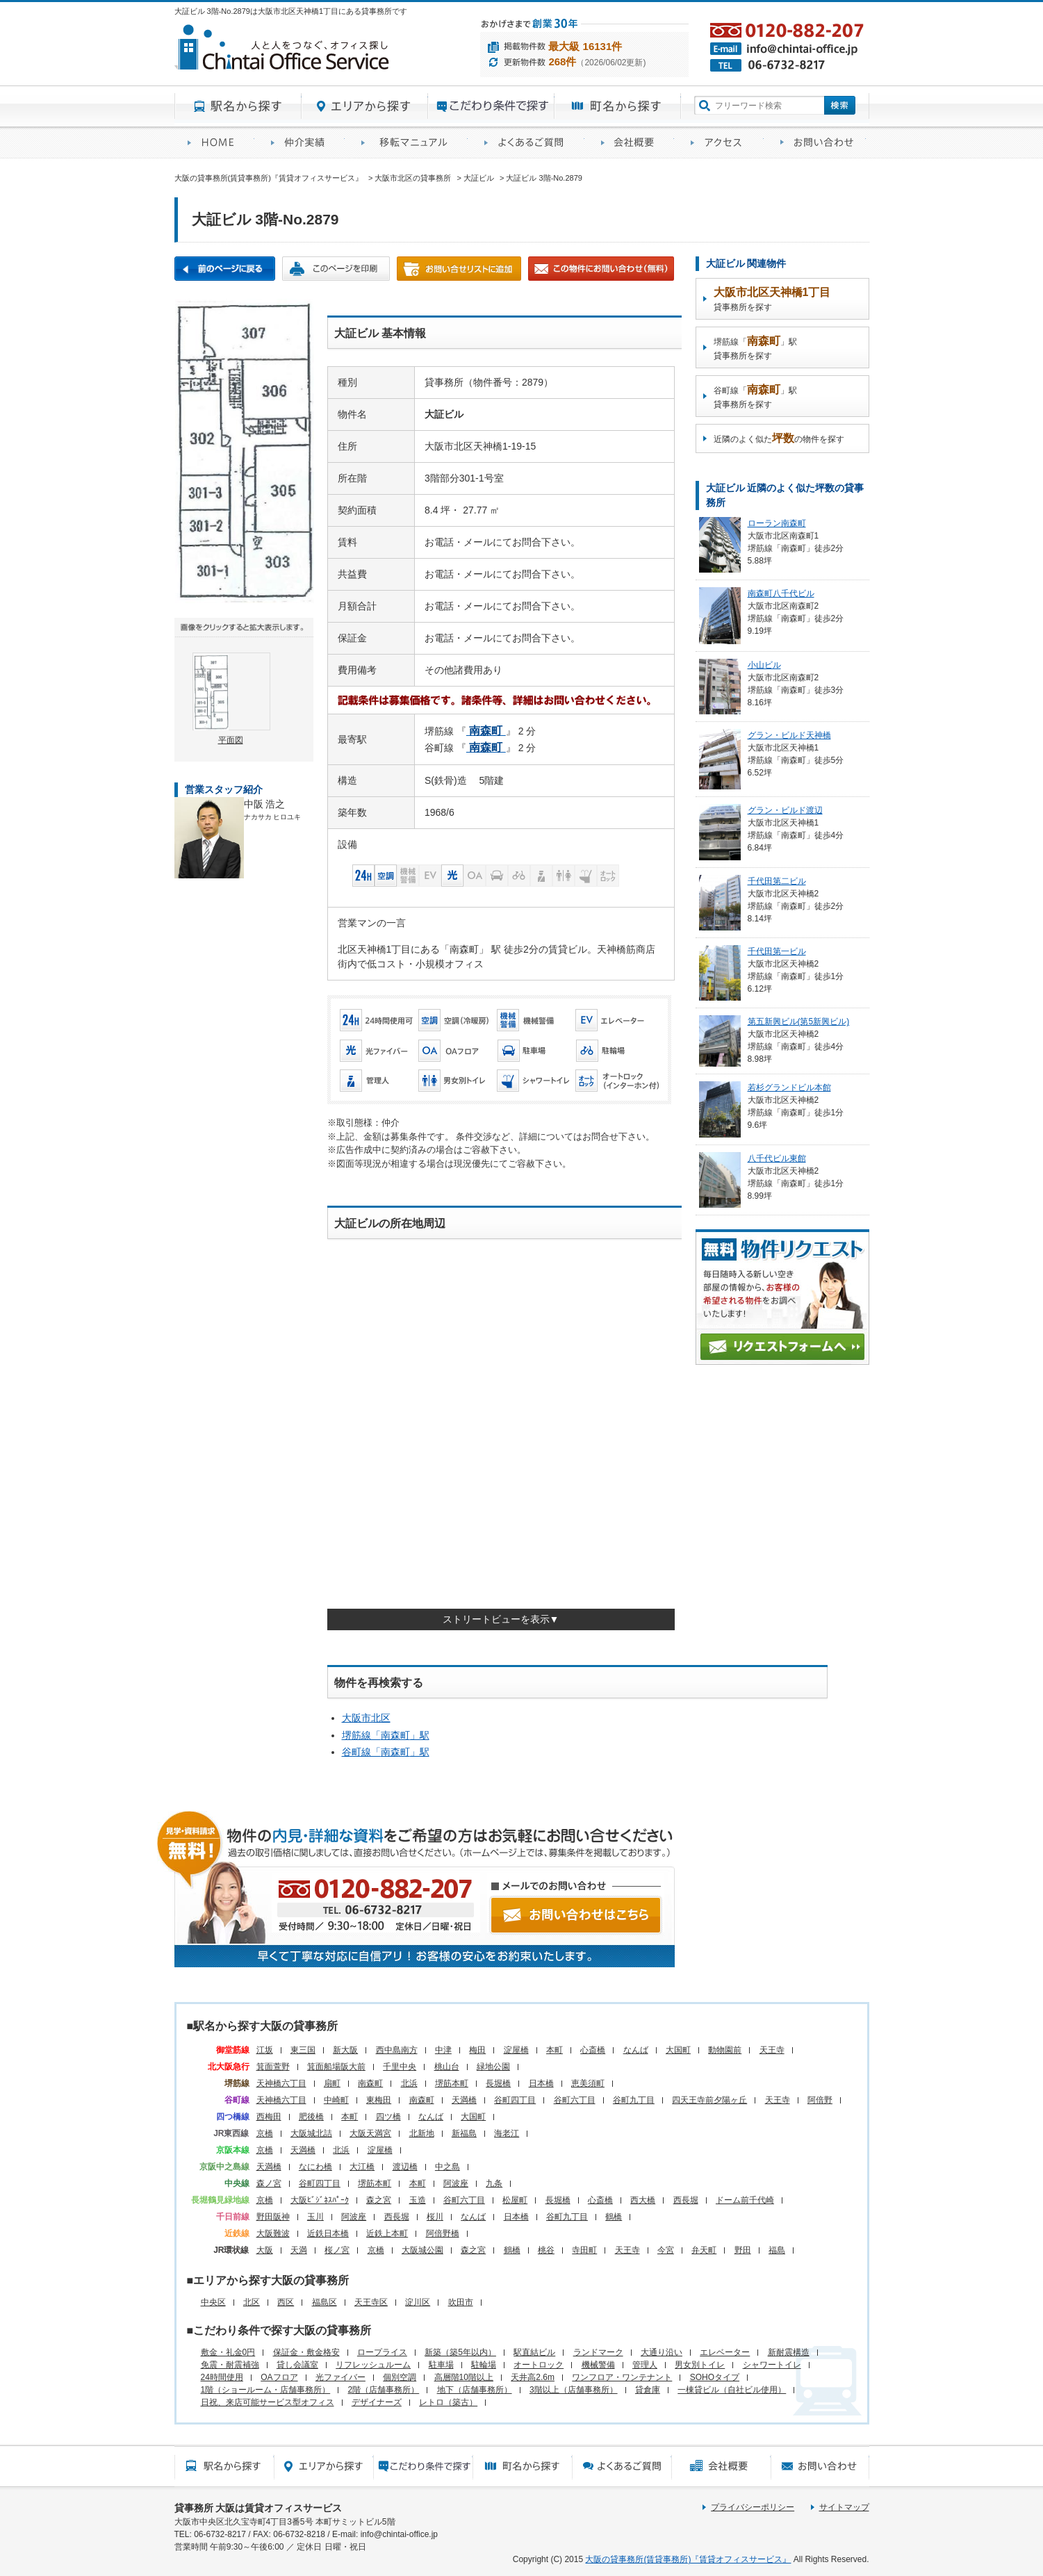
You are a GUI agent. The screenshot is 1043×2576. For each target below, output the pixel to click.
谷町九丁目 (634, 2100)
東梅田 (378, 2100)
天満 (298, 2250)
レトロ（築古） (448, 2402)
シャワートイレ (772, 2365)
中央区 (213, 2302)
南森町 (370, 2083)
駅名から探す (238, 106)
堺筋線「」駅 (385, 1735)
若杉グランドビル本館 (789, 1087)
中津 (443, 2050)
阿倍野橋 (442, 2233)
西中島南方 (397, 2050)
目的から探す (491, 106)
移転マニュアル (410, 142)
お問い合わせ (818, 142)
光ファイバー (340, 2377)
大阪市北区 (366, 1717)
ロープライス (382, 2352)
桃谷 (546, 2250)
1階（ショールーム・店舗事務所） (266, 2390)
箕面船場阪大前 (336, 2067)
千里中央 (399, 2067)
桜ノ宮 (337, 2250)
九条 (494, 2183)
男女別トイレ (700, 2365)
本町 (554, 2050)
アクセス (722, 142)
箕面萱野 (273, 2067)
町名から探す (618, 106)
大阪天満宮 (370, 2133)
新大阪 (345, 2050)
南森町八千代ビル (781, 593)
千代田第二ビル (777, 881)
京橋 (264, 2133)
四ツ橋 (388, 2117)
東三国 (302, 2050)
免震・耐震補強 (230, 2365)
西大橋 (642, 2200)
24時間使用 (222, 2377)
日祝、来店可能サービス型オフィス (267, 2402)
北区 (251, 2302)
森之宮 (378, 2200)
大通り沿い (661, 2352)
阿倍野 (819, 2100)
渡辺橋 (405, 2167)
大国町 (678, 2050)
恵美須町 (588, 2083)
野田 (742, 2250)
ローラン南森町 (777, 523)
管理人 (644, 2365)
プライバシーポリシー (752, 2507)
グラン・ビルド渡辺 (785, 810)
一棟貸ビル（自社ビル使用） (731, 2390)
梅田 (477, 2050)
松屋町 (514, 2200)
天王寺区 (371, 2302)
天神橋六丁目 (281, 2083)
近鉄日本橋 (328, 2233)
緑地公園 (493, 2067)
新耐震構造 (789, 2352)
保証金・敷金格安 (306, 2352)
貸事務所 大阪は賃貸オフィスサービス (258, 2507)
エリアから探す (365, 106)
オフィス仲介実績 (303, 142)
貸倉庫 (647, 2390)
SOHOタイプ (714, 2377)
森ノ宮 (268, 2183)
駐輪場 (483, 2365)
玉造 (417, 2200)
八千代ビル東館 (777, 1158)
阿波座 (455, 2183)
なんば (635, 2050)
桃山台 (446, 2067)
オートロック (539, 2365)
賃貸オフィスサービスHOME (216, 142)
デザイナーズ (377, 2402)
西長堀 (685, 2200)
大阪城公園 (422, 2250)
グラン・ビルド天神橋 (789, 735)
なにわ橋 (315, 2167)
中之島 (447, 2167)
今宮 (665, 2250)
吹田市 (460, 2302)
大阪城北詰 (311, 2133)
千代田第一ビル (777, 951)
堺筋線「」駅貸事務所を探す (755, 348)
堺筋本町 (451, 2083)
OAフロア (279, 2377)
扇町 (332, 2083)
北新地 (421, 2133)
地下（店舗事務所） (474, 2390)
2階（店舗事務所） (384, 2390)
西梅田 (268, 2117)
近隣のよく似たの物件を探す (779, 438)
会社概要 (632, 142)
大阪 (264, 2250)
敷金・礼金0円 (228, 2352)
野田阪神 (273, 2217)
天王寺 (772, 2050)
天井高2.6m (533, 2377)
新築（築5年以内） (460, 2352)
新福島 (464, 2133)
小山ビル (764, 665)
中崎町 (336, 2100)
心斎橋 (592, 2050)
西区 (285, 2302)
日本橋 (541, 2083)
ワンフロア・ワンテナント (622, 2377)
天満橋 (464, 2100)
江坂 (264, 2050)
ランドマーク (598, 2352)
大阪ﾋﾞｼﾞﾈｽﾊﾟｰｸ (319, 2200)
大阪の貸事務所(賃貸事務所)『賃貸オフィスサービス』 (688, 2559)
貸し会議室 (297, 2365)
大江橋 (362, 2167)
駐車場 (441, 2365)
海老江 (506, 2133)
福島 (777, 2250)
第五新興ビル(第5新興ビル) (799, 1021)
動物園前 (724, 2050)
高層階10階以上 (463, 2377)
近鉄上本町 (387, 2233)
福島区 (324, 2302)
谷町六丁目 (575, 2100)
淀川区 (417, 2302)
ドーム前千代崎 (745, 2200)
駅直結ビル (534, 2352)
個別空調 (399, 2377)
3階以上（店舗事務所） (573, 2390)
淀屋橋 (516, 2050)
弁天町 (703, 2250)
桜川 (435, 2217)
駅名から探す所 (224, 2466)
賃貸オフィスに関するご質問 (529, 142)
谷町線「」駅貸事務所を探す (755, 396)
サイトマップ (844, 2507)
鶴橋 (613, 2217)
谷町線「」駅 (385, 1751)
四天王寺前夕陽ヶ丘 (709, 2100)
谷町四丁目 (515, 2100)
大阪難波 (273, 2233)
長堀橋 (498, 2083)
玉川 (315, 2217)
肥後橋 (311, 2117)
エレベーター (725, 2352)
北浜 (409, 2083)
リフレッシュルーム (373, 2365)
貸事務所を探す (772, 299)
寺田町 (584, 2250)
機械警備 (598, 2365)
